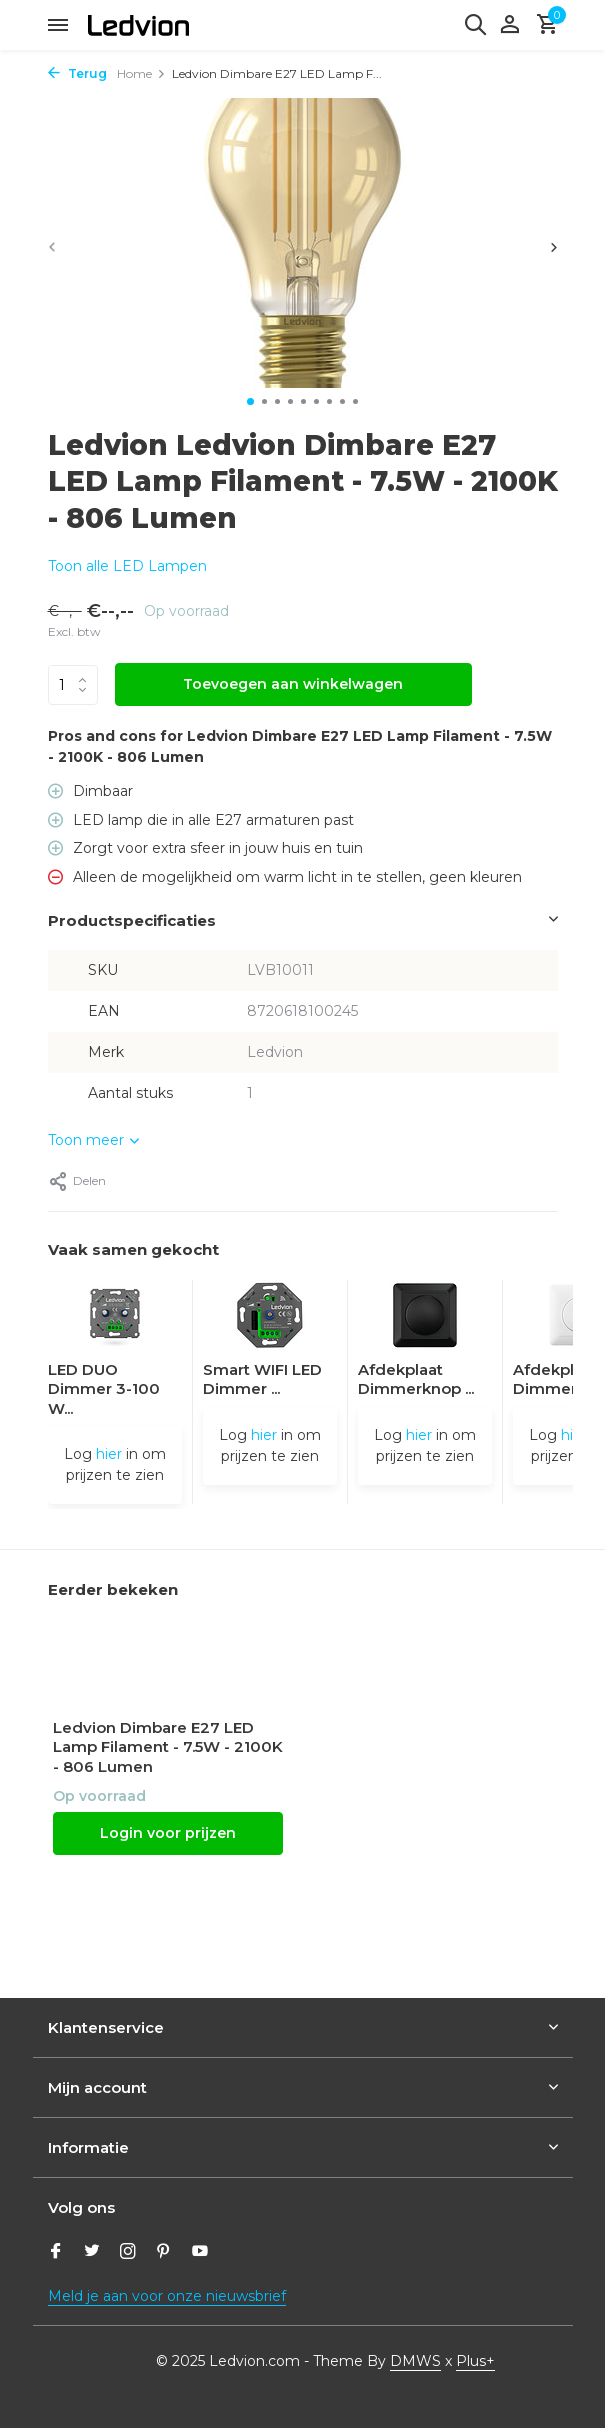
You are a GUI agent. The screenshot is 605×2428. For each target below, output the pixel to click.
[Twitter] (92, 2253)
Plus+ (475, 2361)
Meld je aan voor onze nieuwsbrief (167, 2296)
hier (109, 1454)
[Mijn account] (509, 25)
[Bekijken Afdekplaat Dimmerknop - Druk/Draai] (425, 1320)
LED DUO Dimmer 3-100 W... (104, 1389)
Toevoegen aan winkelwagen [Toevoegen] (293, 684)
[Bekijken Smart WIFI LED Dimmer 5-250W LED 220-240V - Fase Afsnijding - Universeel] (270, 1320)
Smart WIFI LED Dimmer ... (262, 1379)
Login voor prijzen (168, 1833)
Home (141, 73)
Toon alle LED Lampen (127, 566)
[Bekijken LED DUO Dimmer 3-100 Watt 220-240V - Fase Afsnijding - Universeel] (115, 1320)
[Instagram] (128, 2253)
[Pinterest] (164, 2253)
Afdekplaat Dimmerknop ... (416, 1379)
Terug (77, 73)
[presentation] (52, 246)
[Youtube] (200, 2253)
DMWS (415, 2361)
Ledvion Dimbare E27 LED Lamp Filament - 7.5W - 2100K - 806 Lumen (168, 1747)
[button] (250, 401)
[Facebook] (56, 2253)
